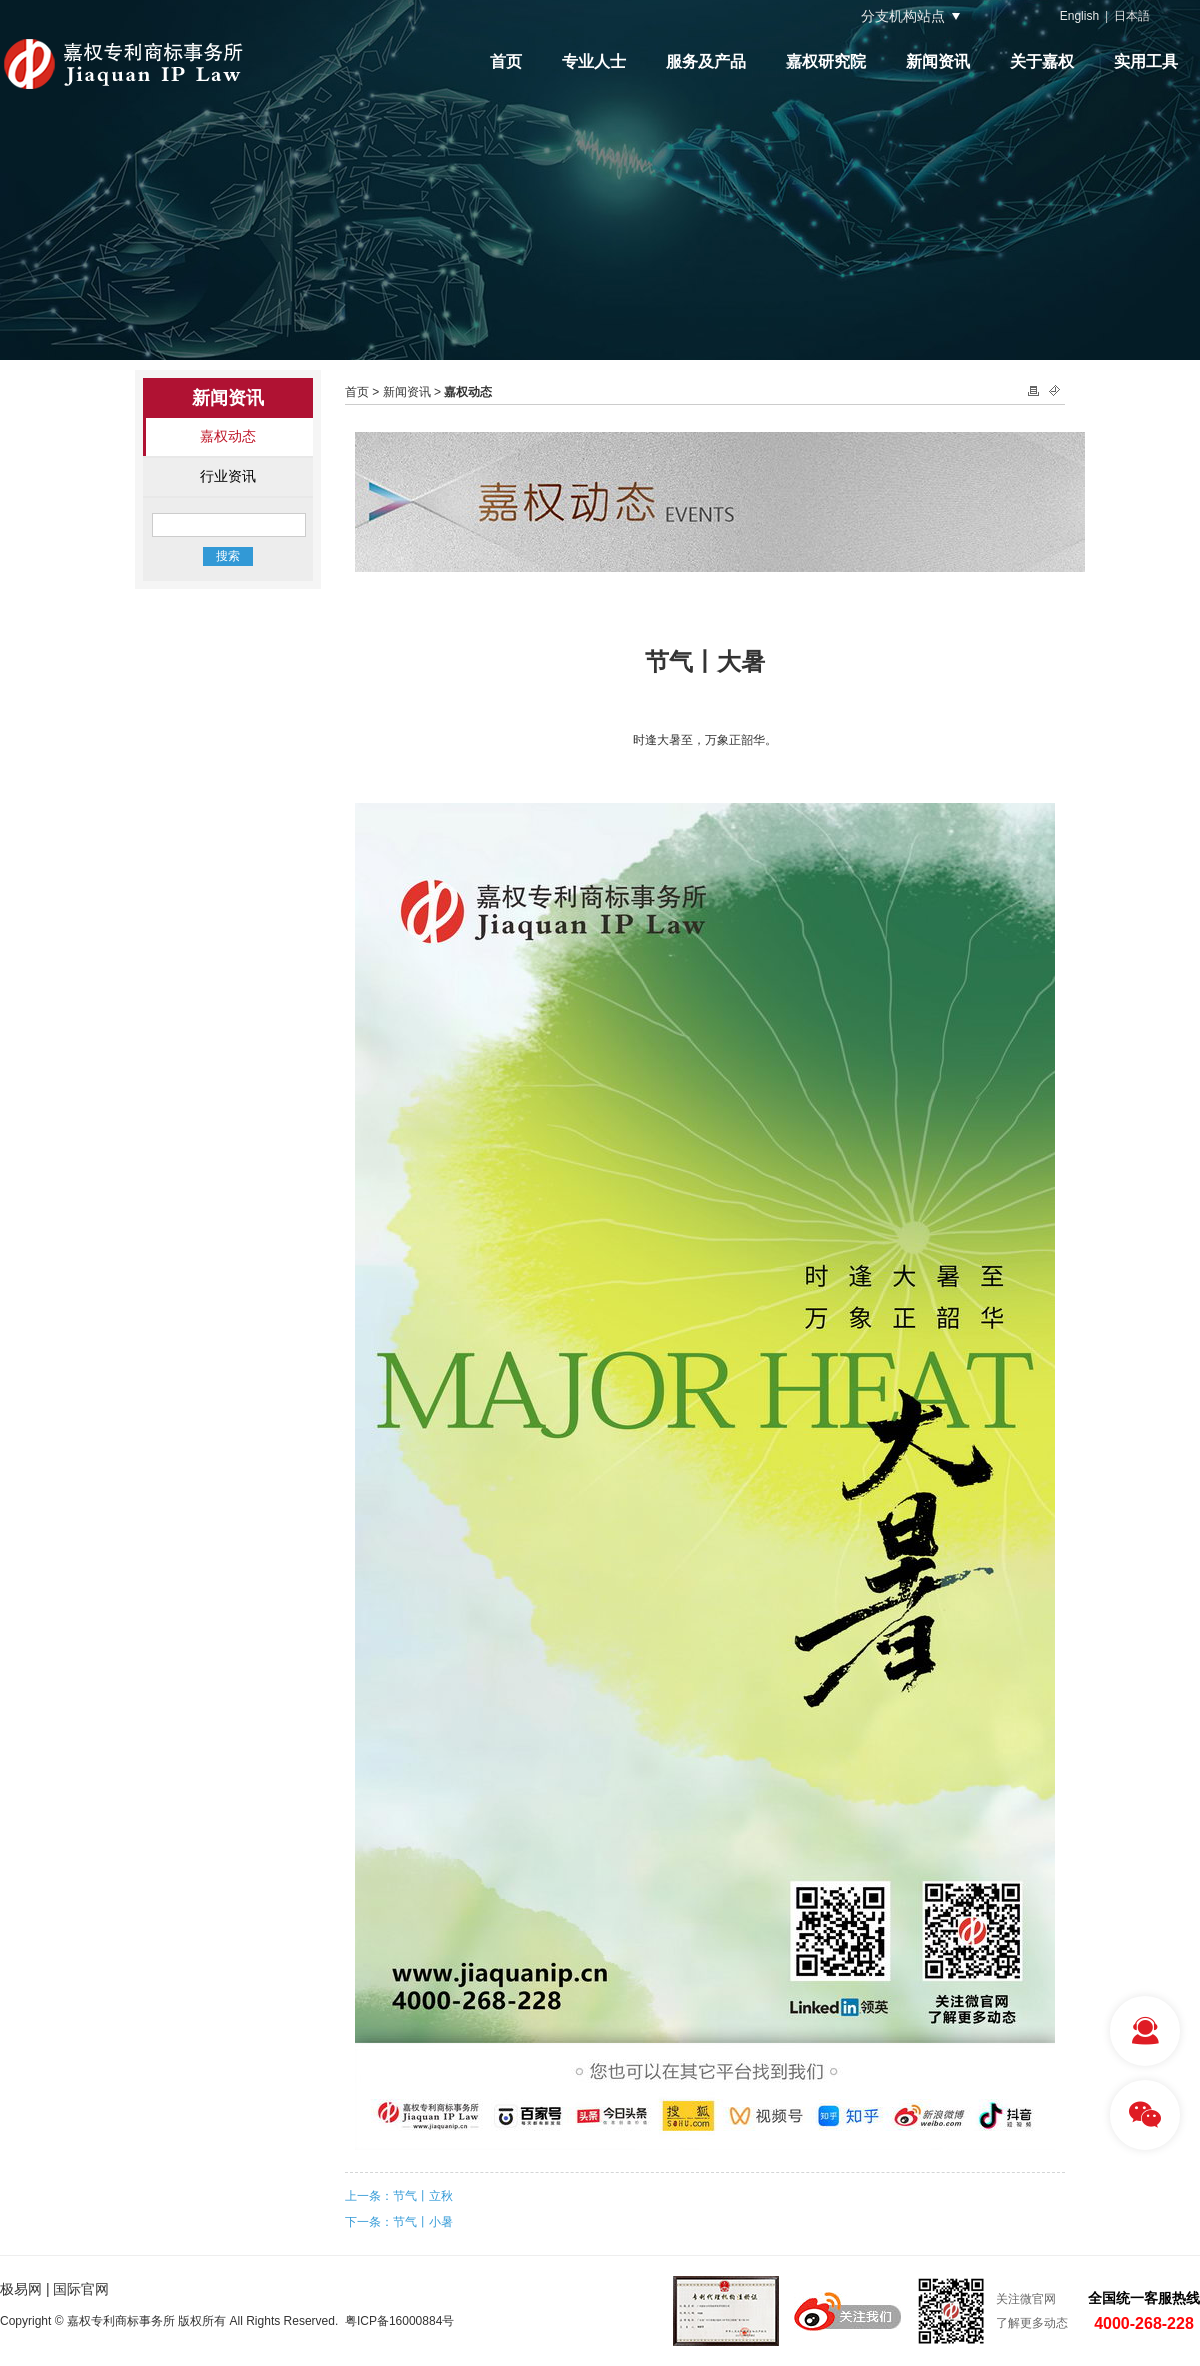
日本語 (1132, 16)
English (1079, 16)
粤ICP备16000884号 (399, 2321)
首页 (506, 61)
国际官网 (81, 2289)
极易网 (21, 2289)
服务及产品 (706, 61)
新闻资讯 (938, 61)
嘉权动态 (228, 436)
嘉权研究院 (826, 61)
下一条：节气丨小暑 (399, 2222)
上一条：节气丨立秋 (399, 2196)
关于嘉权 (1042, 61)
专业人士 (594, 61)
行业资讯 (228, 476)
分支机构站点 (903, 16)
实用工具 (1146, 61)
